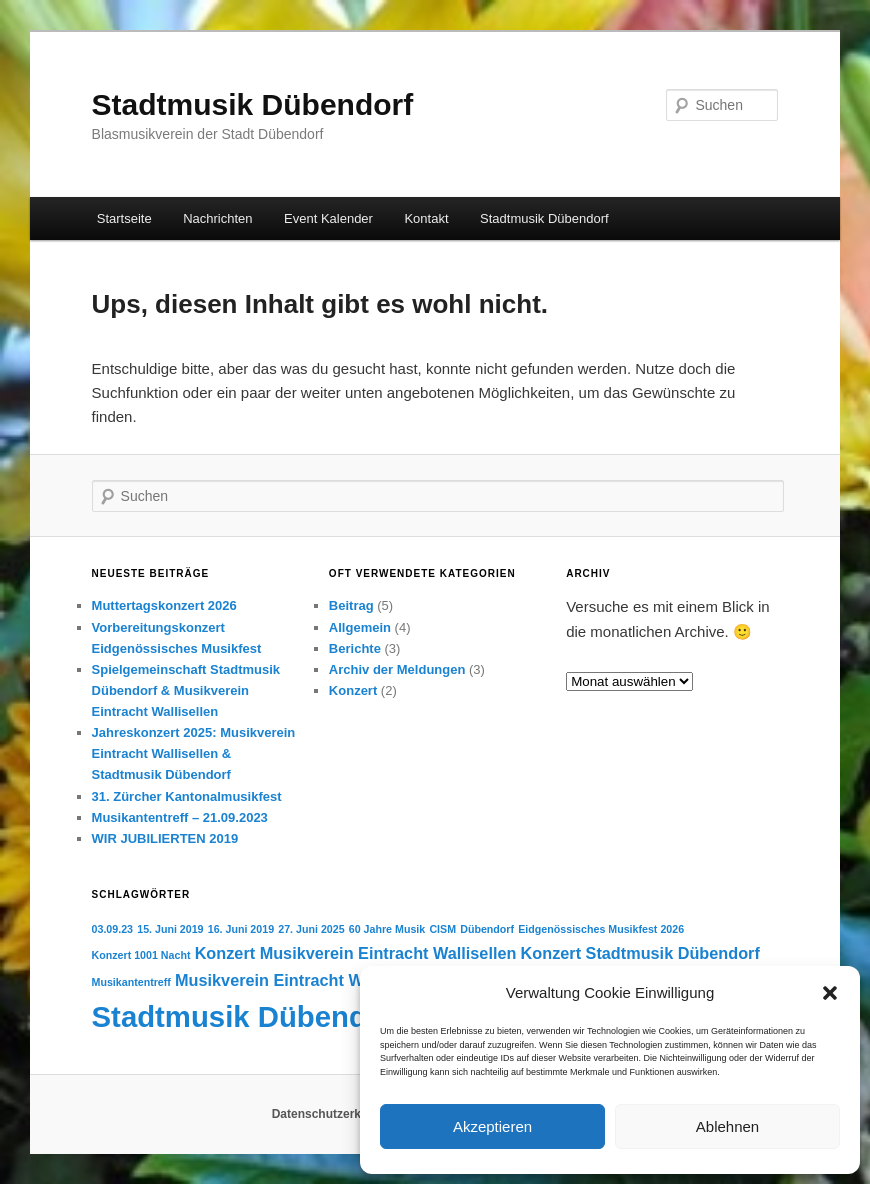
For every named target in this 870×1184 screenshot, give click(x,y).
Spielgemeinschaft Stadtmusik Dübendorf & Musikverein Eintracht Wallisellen (186, 690)
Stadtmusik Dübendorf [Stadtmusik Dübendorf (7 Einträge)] (249, 1016)
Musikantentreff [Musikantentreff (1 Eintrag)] (131, 982)
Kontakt (426, 218)
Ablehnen (727, 1126)
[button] (830, 993)
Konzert (353, 690)
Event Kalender (328, 218)
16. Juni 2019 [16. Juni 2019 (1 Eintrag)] (241, 929)
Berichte (355, 648)
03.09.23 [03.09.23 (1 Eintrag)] (112, 929)
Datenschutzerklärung (335, 1114)
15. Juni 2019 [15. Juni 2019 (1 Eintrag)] (170, 929)
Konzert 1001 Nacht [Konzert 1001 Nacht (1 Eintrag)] (141, 955)
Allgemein (360, 627)
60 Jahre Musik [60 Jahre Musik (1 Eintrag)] (387, 929)
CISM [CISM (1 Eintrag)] (442, 929)
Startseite (124, 218)
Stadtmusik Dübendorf (253, 104)
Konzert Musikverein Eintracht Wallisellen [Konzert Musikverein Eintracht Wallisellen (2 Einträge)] (356, 953)
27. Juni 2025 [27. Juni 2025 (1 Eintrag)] (311, 929)
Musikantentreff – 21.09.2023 (180, 817)
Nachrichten (217, 218)
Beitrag (351, 605)
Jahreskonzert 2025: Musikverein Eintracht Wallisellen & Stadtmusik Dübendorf (194, 753)
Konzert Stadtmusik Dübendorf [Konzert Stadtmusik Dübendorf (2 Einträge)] (640, 953)
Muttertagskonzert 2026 (164, 605)
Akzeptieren (492, 1126)
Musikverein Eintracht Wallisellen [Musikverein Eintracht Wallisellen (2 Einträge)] (303, 980)
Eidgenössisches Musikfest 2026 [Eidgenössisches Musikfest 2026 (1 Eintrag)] (601, 929)
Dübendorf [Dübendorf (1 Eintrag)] (487, 929)
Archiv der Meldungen (397, 669)
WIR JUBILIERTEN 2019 (165, 838)
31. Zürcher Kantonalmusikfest (187, 796)
